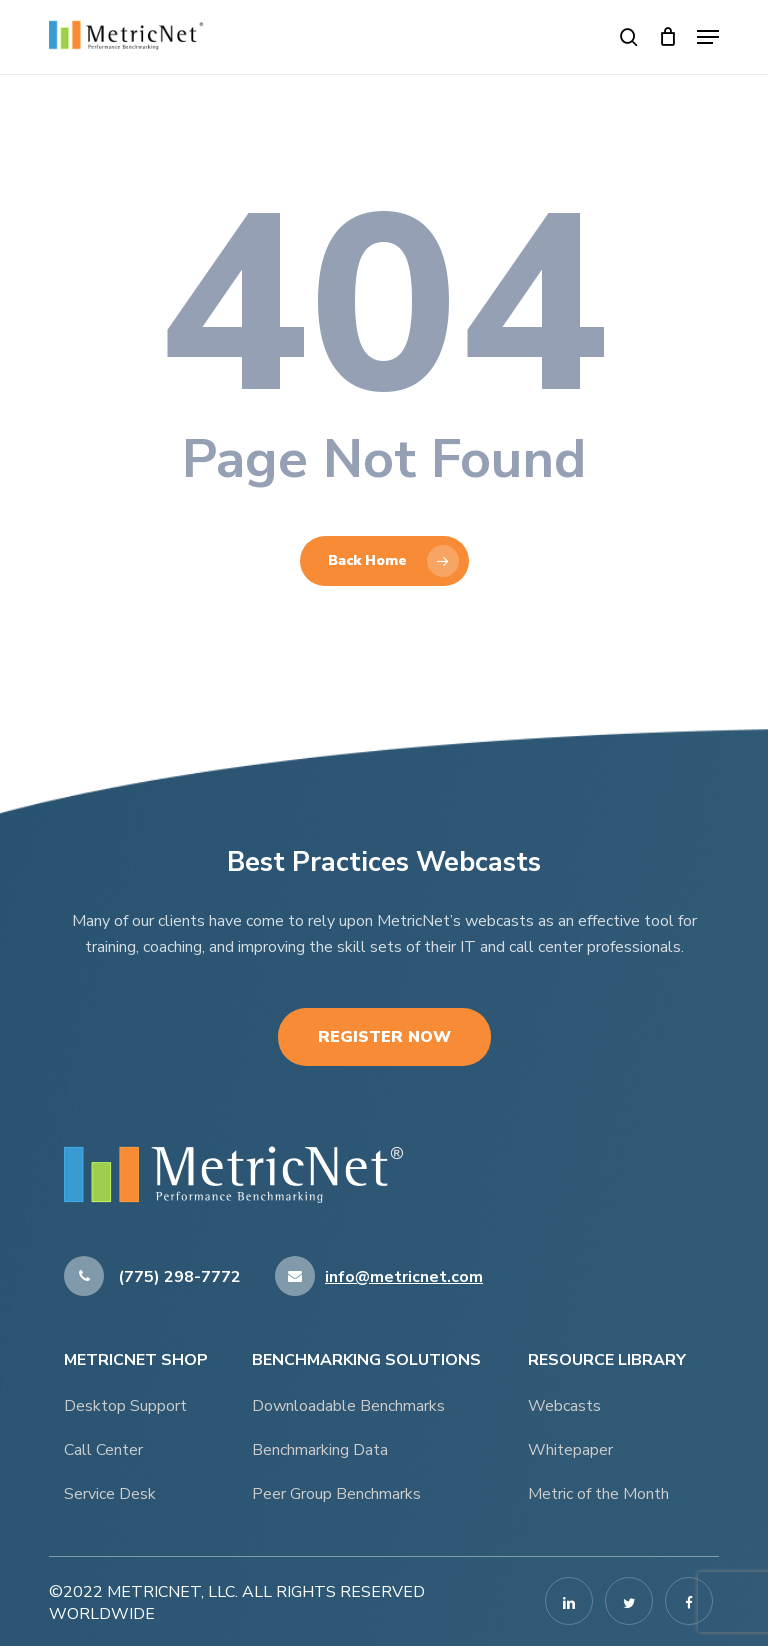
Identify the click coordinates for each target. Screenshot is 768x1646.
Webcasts (564, 1406)
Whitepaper (570, 1450)
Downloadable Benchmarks (348, 1406)
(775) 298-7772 (152, 1277)
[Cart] (667, 37)
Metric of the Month (598, 1494)
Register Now (384, 1037)
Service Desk (110, 1494)
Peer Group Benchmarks (336, 1494)
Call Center (103, 1450)
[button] (708, 37)
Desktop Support (125, 1406)
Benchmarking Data (320, 1450)
